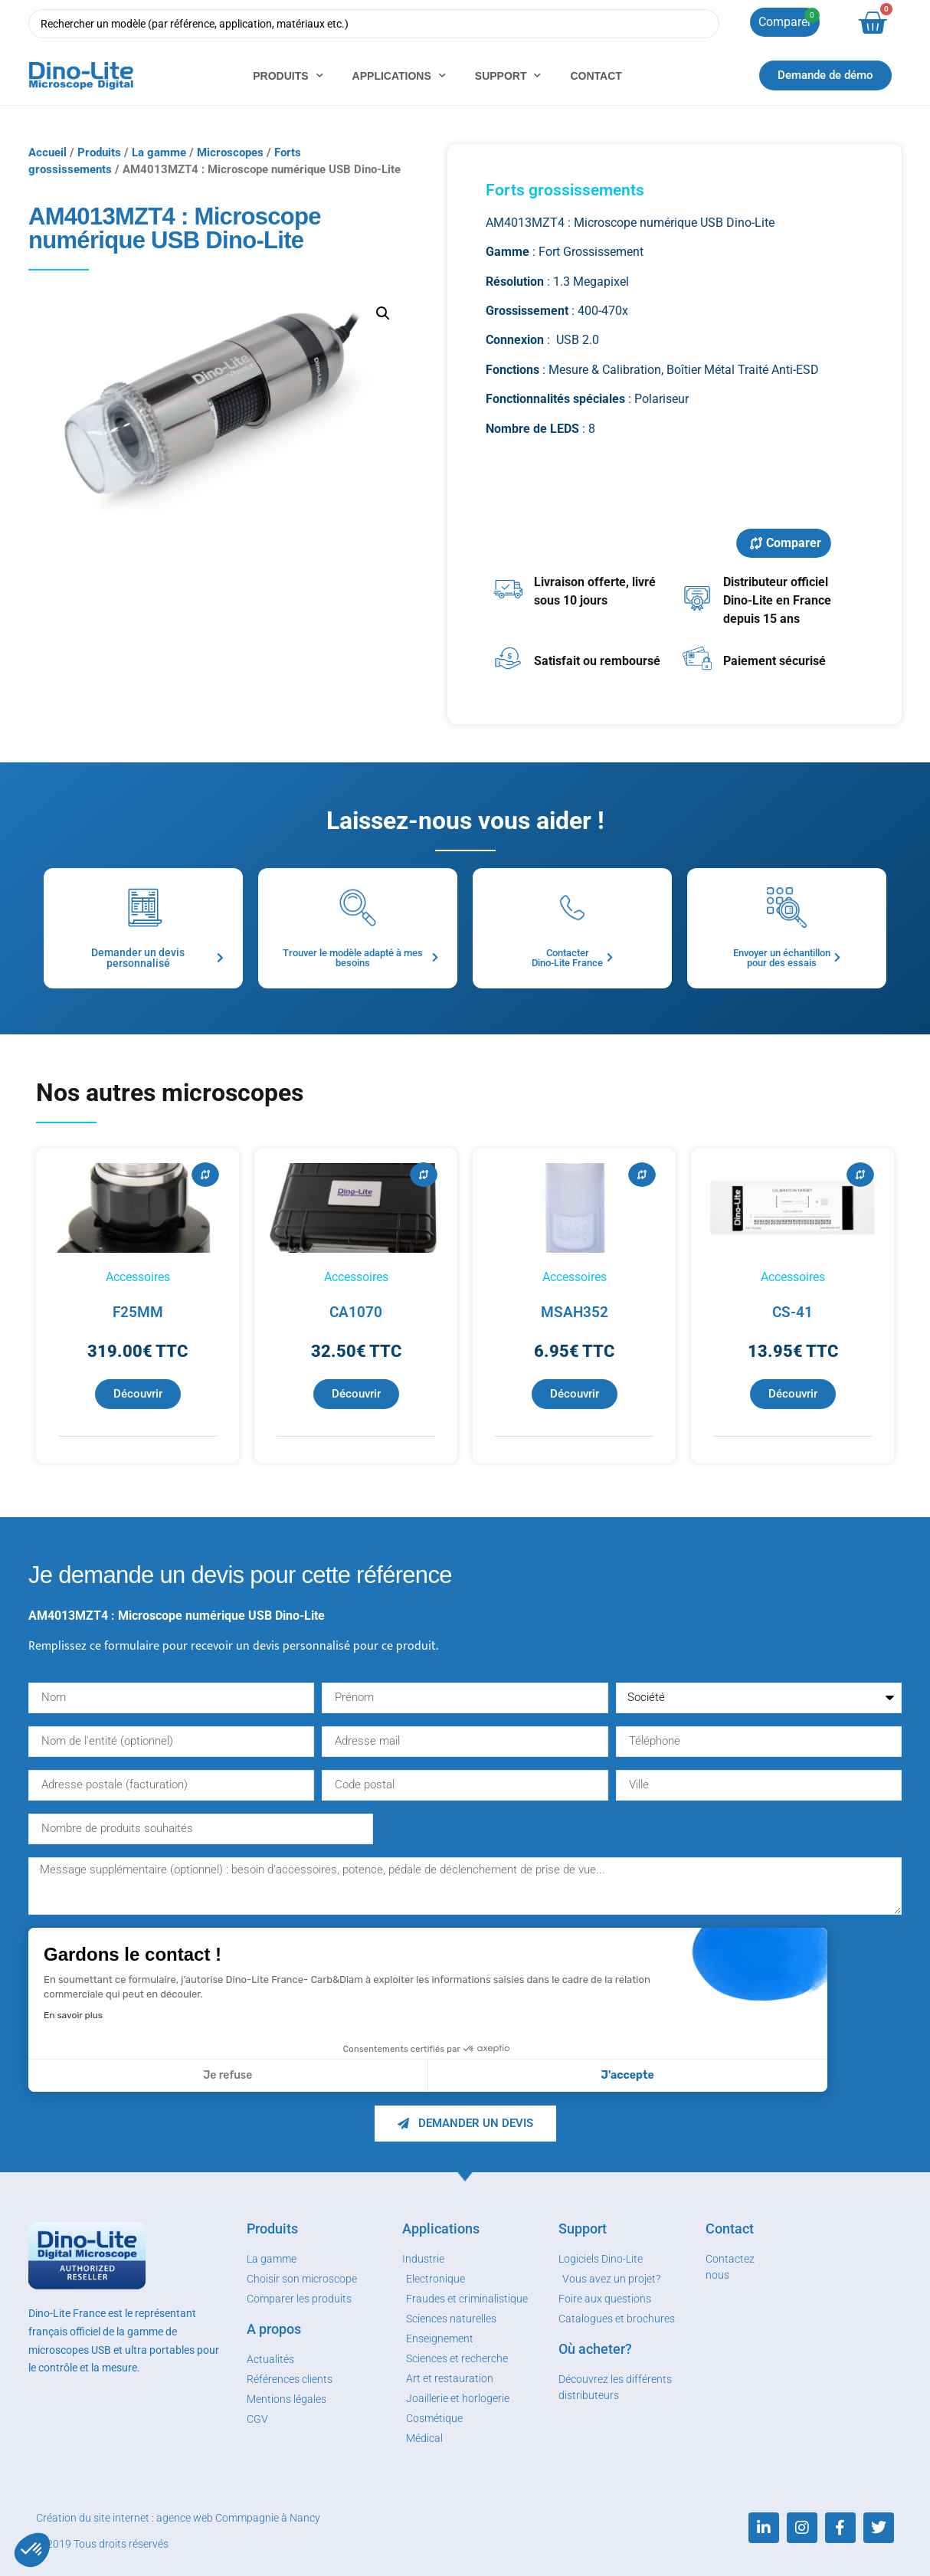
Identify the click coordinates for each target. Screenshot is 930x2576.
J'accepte (627, 2075)
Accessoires (138, 1277)
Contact (595, 76)
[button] (32, 2550)
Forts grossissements (565, 190)
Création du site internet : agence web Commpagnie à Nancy (178, 2518)
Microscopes (230, 152)
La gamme (159, 152)
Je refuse (227, 2075)
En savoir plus (73, 2015)
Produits (288, 75)
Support (508, 75)
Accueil (47, 152)
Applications (399, 75)
